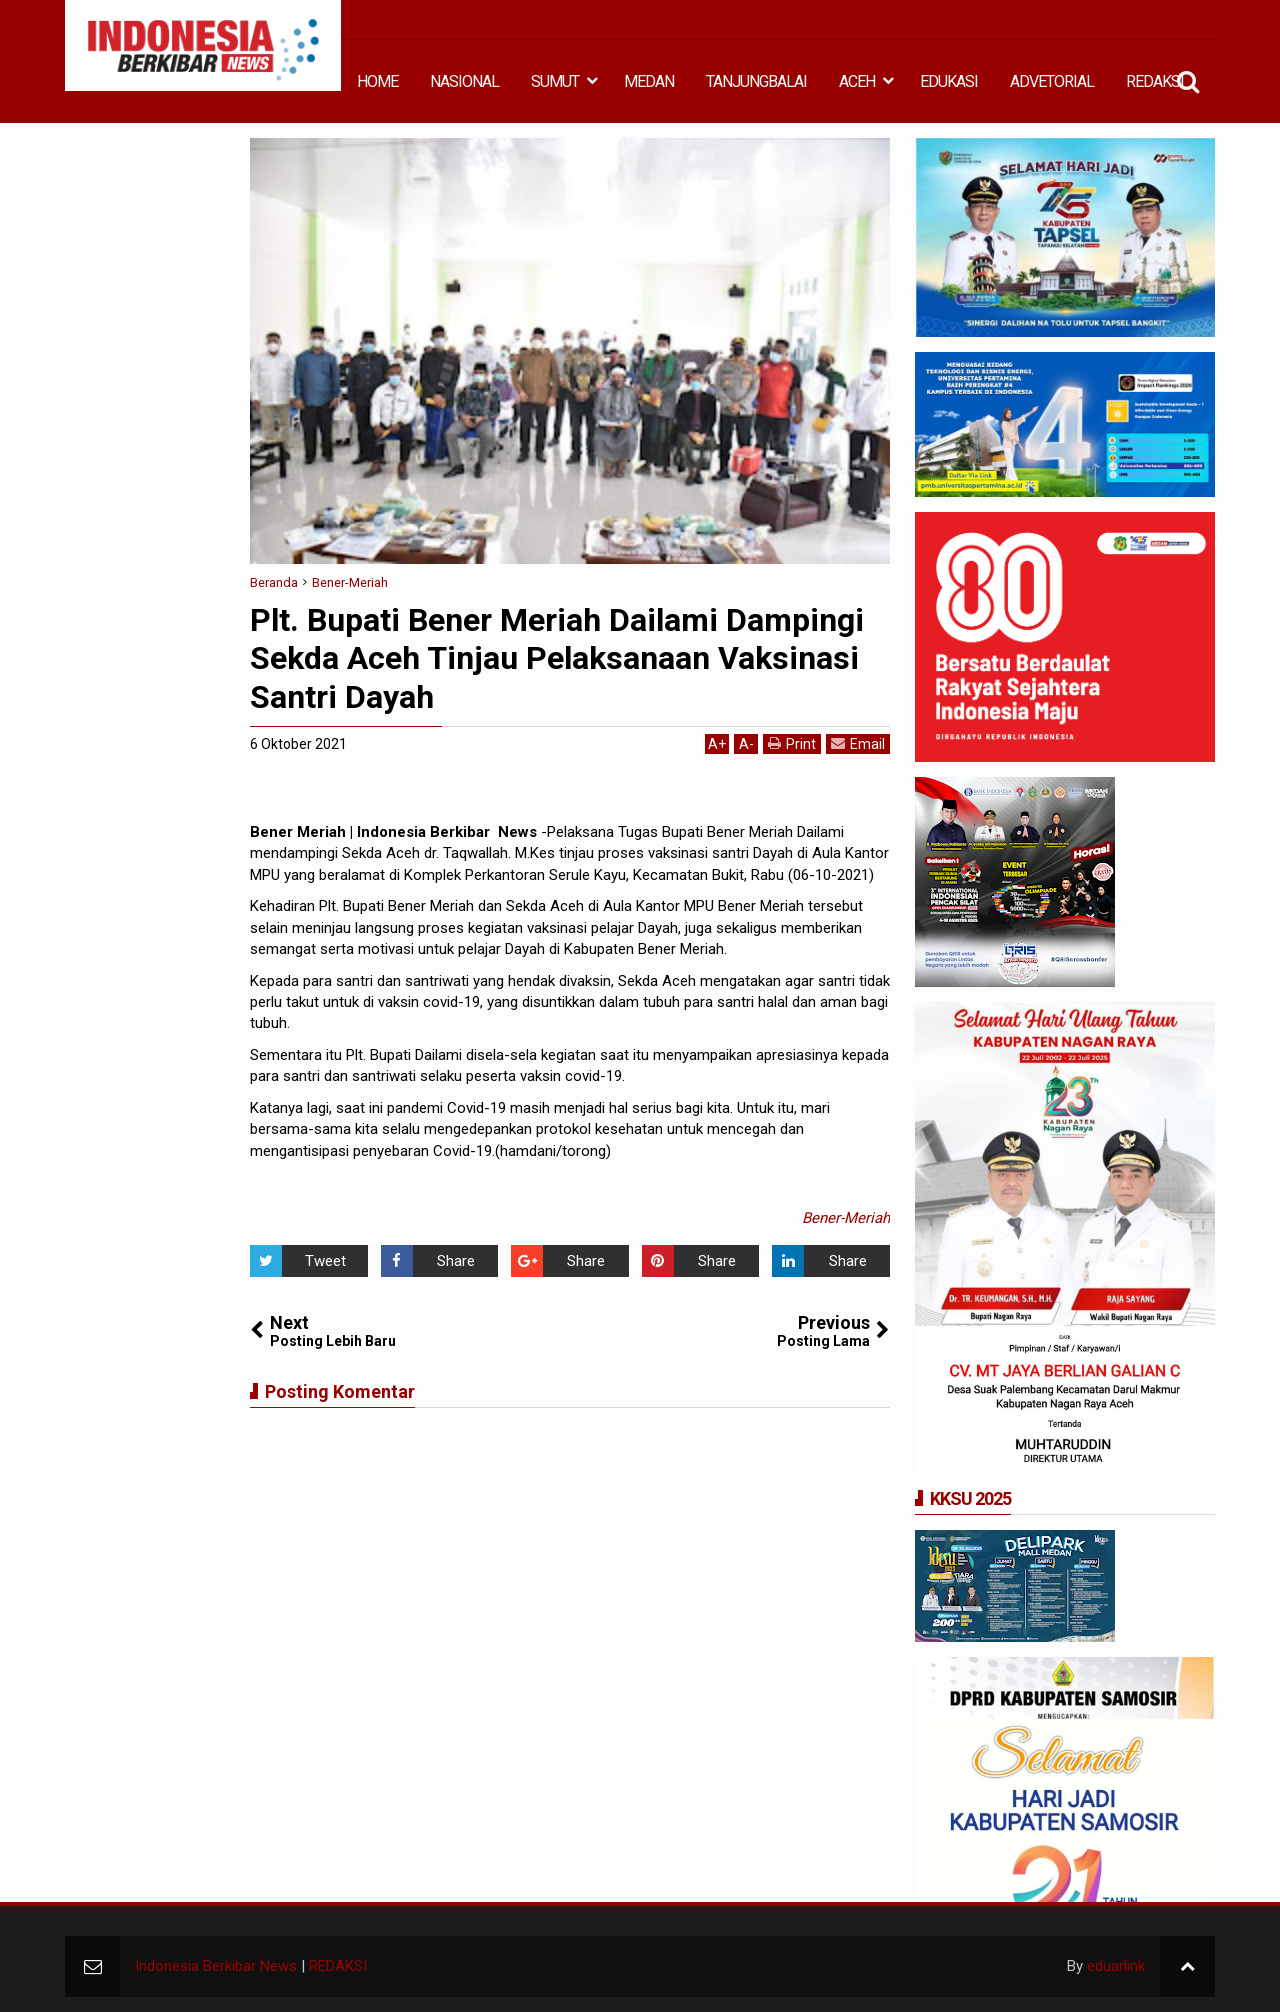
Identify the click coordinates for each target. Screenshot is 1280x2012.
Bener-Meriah (846, 1218)
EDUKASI (949, 81)
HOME (377, 81)
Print (792, 743)
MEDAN (649, 81)
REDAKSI (1155, 81)
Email (858, 743)
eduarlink (1116, 1966)
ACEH (857, 81)
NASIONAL (464, 81)
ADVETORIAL (1052, 81)
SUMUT (555, 81)
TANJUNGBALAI (756, 81)
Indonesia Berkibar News (216, 1966)
